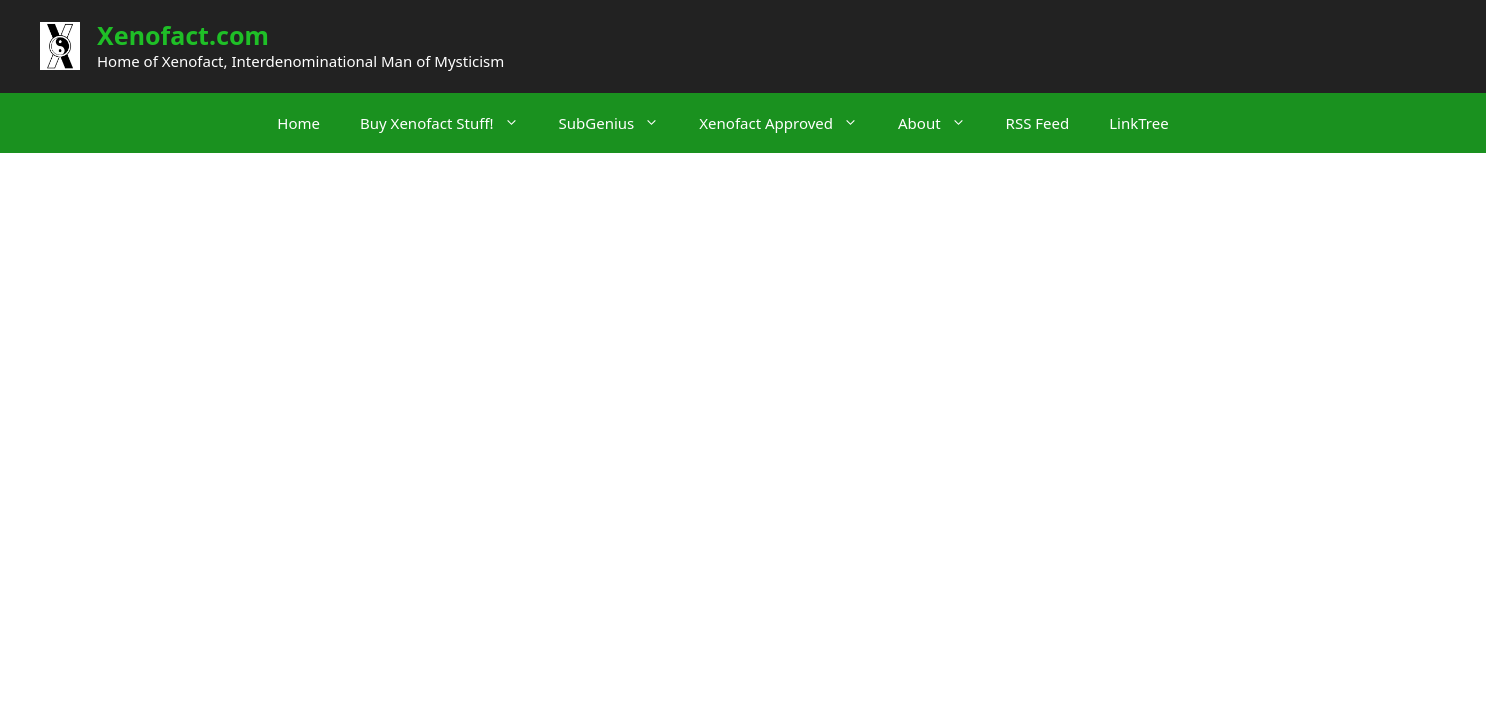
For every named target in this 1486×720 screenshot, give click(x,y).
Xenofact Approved (788, 123)
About (942, 123)
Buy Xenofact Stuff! (449, 123)
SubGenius (619, 123)
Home (298, 123)
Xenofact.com (183, 35)
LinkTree (1138, 123)
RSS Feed (1038, 123)
